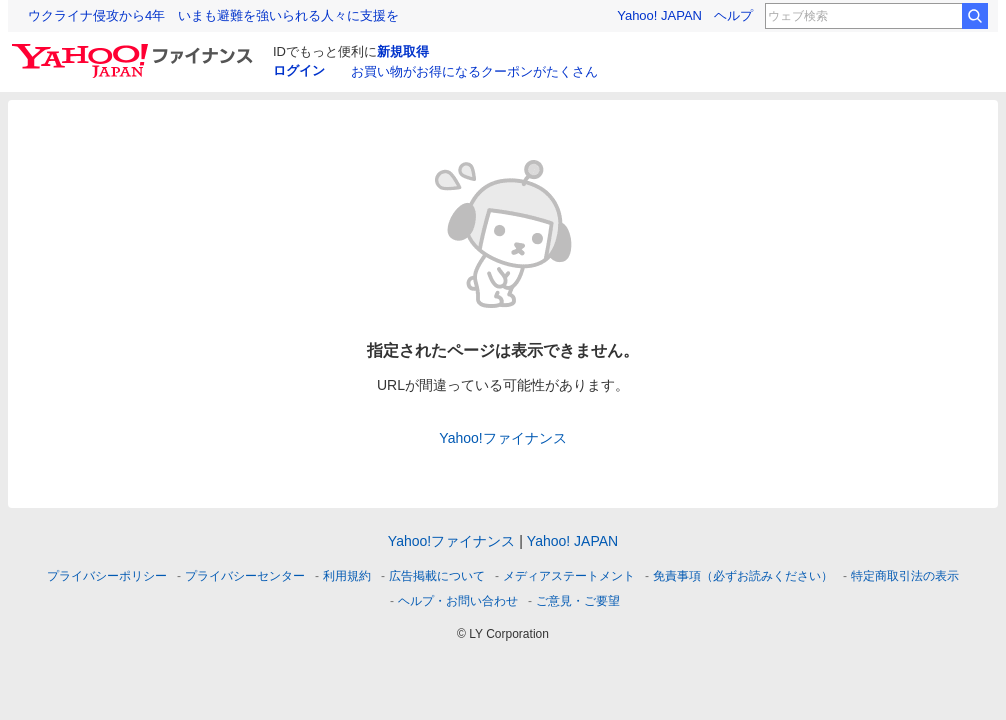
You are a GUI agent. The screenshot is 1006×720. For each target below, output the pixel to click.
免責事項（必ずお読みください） (743, 576)
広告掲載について (437, 576)
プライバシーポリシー (107, 576)
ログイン (299, 70)
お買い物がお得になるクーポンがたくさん (474, 71)
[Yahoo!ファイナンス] (135, 49)
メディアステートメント (569, 576)
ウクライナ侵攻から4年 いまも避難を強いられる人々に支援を (213, 15)
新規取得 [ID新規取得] (403, 51)
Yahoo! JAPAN (659, 15)
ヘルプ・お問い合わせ (458, 601)
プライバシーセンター (245, 576)
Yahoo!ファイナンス (502, 438)
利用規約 (347, 576)
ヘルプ (733, 15)
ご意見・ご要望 (578, 601)
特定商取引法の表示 (905, 576)
